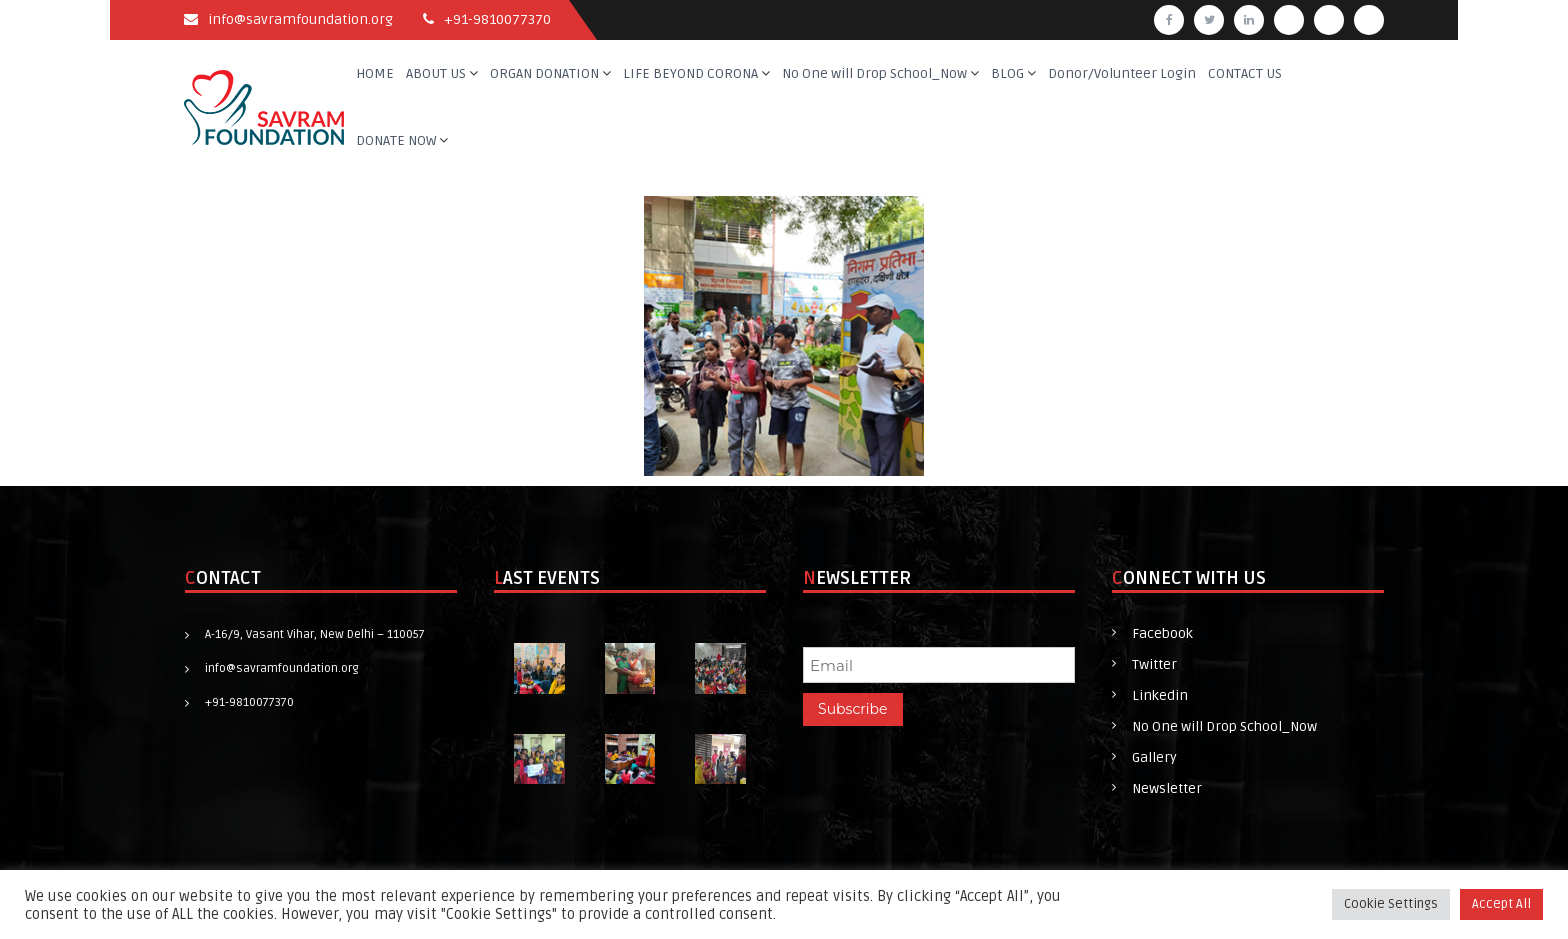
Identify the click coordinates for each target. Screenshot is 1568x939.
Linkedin (1160, 695)
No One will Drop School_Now (874, 73)
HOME (375, 73)
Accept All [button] (1501, 904)
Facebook (1162, 633)
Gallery (1154, 757)
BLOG (1007, 73)
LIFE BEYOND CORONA (690, 73)
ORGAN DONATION (544, 73)
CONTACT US (1245, 73)
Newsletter (1167, 788)
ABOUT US (436, 73)
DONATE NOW (396, 140)
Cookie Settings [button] (1391, 904)
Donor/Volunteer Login (1122, 73)
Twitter (1154, 664)
